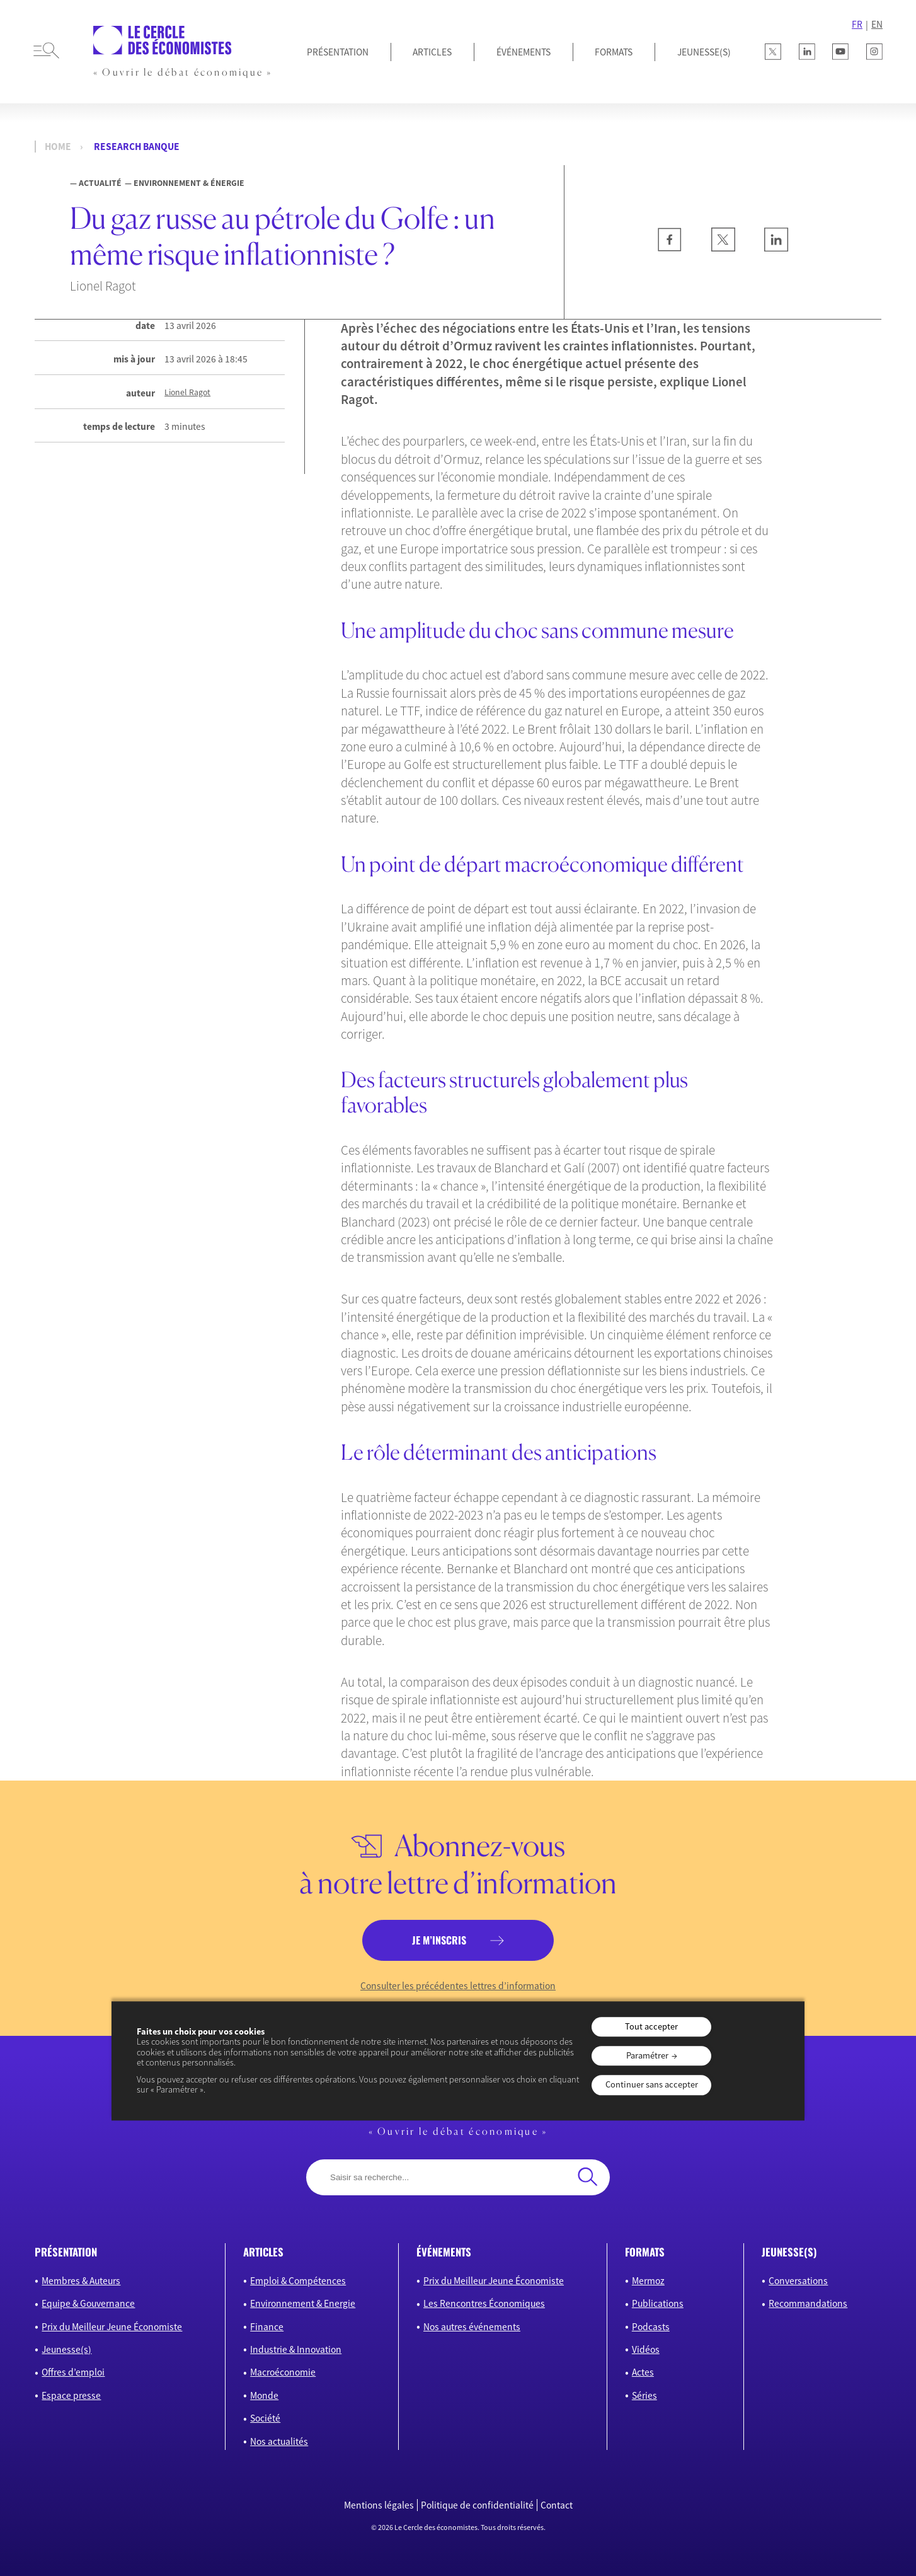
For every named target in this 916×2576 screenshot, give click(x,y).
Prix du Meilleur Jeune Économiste (112, 2327)
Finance (266, 2327)
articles (263, 2252)
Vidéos (646, 2349)
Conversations (798, 2281)
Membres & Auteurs (81, 2281)
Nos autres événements (471, 2327)
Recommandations (808, 2303)
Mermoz (648, 2281)
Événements (523, 52)
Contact (557, 2505)
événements (443, 2252)
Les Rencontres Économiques (484, 2303)
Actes (643, 2372)
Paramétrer (647, 2055)
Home (58, 147)
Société (265, 2418)
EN (877, 24)
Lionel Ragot (187, 392)
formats (645, 2252)
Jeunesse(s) (66, 2349)
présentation (66, 2252)
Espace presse (71, 2395)
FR (857, 24)
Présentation (338, 52)
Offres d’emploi (73, 2372)
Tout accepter (651, 2026)
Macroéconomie (283, 2372)
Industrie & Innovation (295, 2349)
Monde (264, 2395)
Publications (658, 2303)
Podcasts (651, 2327)
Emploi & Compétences (298, 2281)
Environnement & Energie (302, 2303)
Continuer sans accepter (651, 2085)
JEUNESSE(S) (704, 52)
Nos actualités (279, 2441)
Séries (644, 2395)
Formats (614, 52)
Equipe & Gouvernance (88, 2303)
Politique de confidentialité (477, 2505)
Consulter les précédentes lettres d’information (458, 1986)
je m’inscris (439, 1940)
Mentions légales (379, 2505)
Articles (432, 52)
